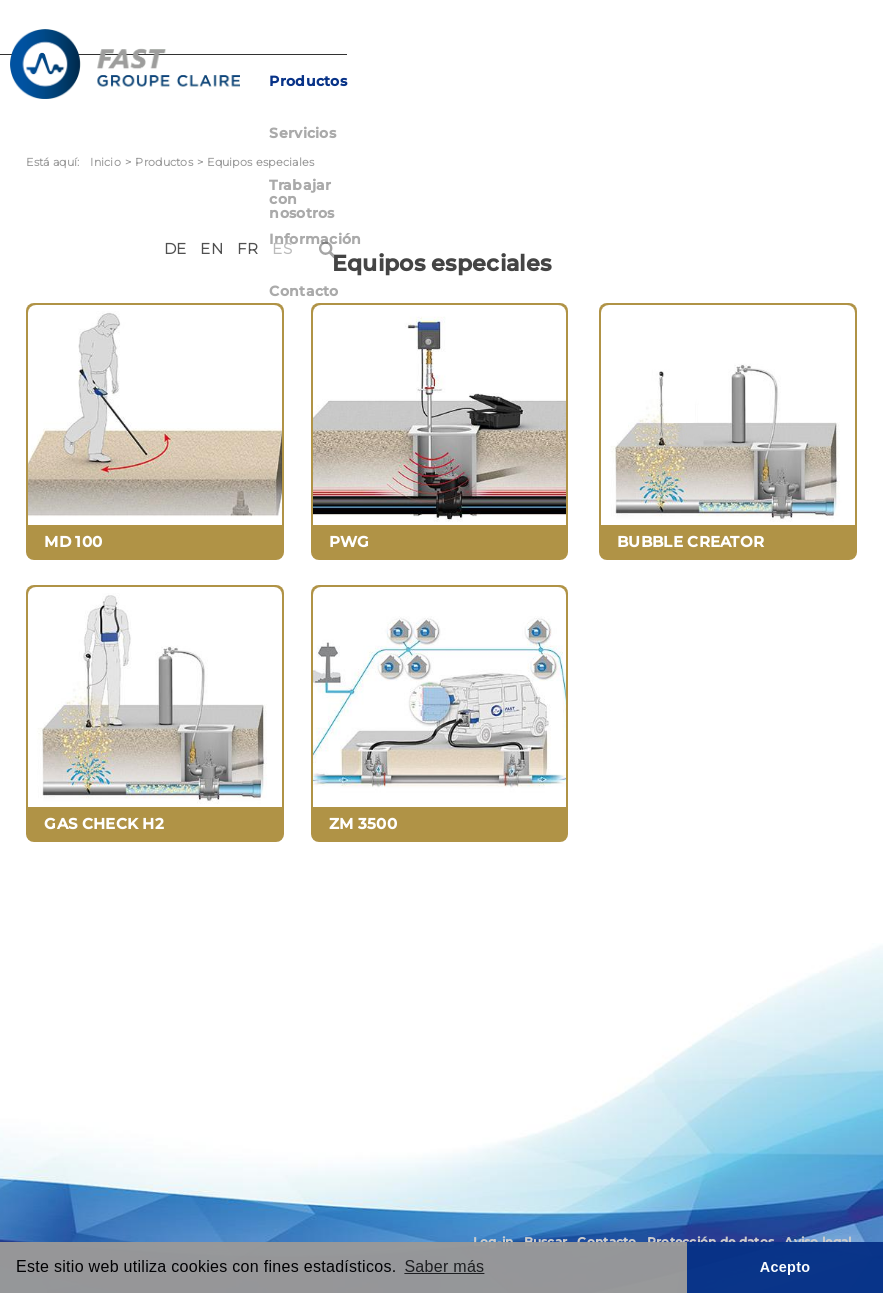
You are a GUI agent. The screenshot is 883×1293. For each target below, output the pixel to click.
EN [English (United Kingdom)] (731, 38)
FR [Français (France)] (767, 38)
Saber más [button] (444, 1266)
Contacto (792, 81)
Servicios (414, 81)
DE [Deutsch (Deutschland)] (694, 38)
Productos (324, 81)
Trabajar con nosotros (548, 81)
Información (694, 81)
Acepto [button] (785, 1267)
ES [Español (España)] (802, 38)
